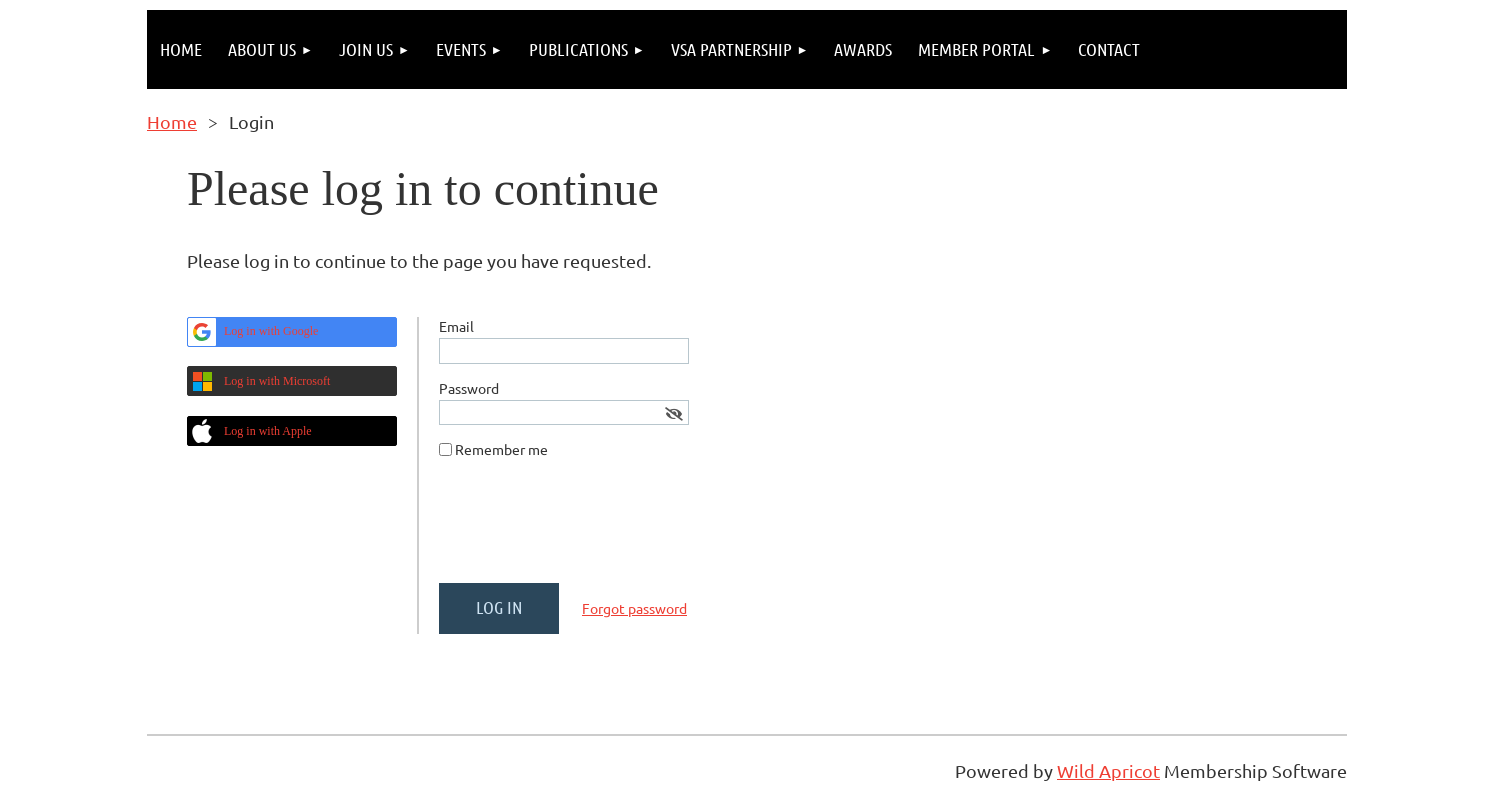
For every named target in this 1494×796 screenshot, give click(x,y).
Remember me (501, 449)
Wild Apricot (1108, 770)
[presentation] (591, 529)
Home (172, 121)
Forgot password (634, 608)
